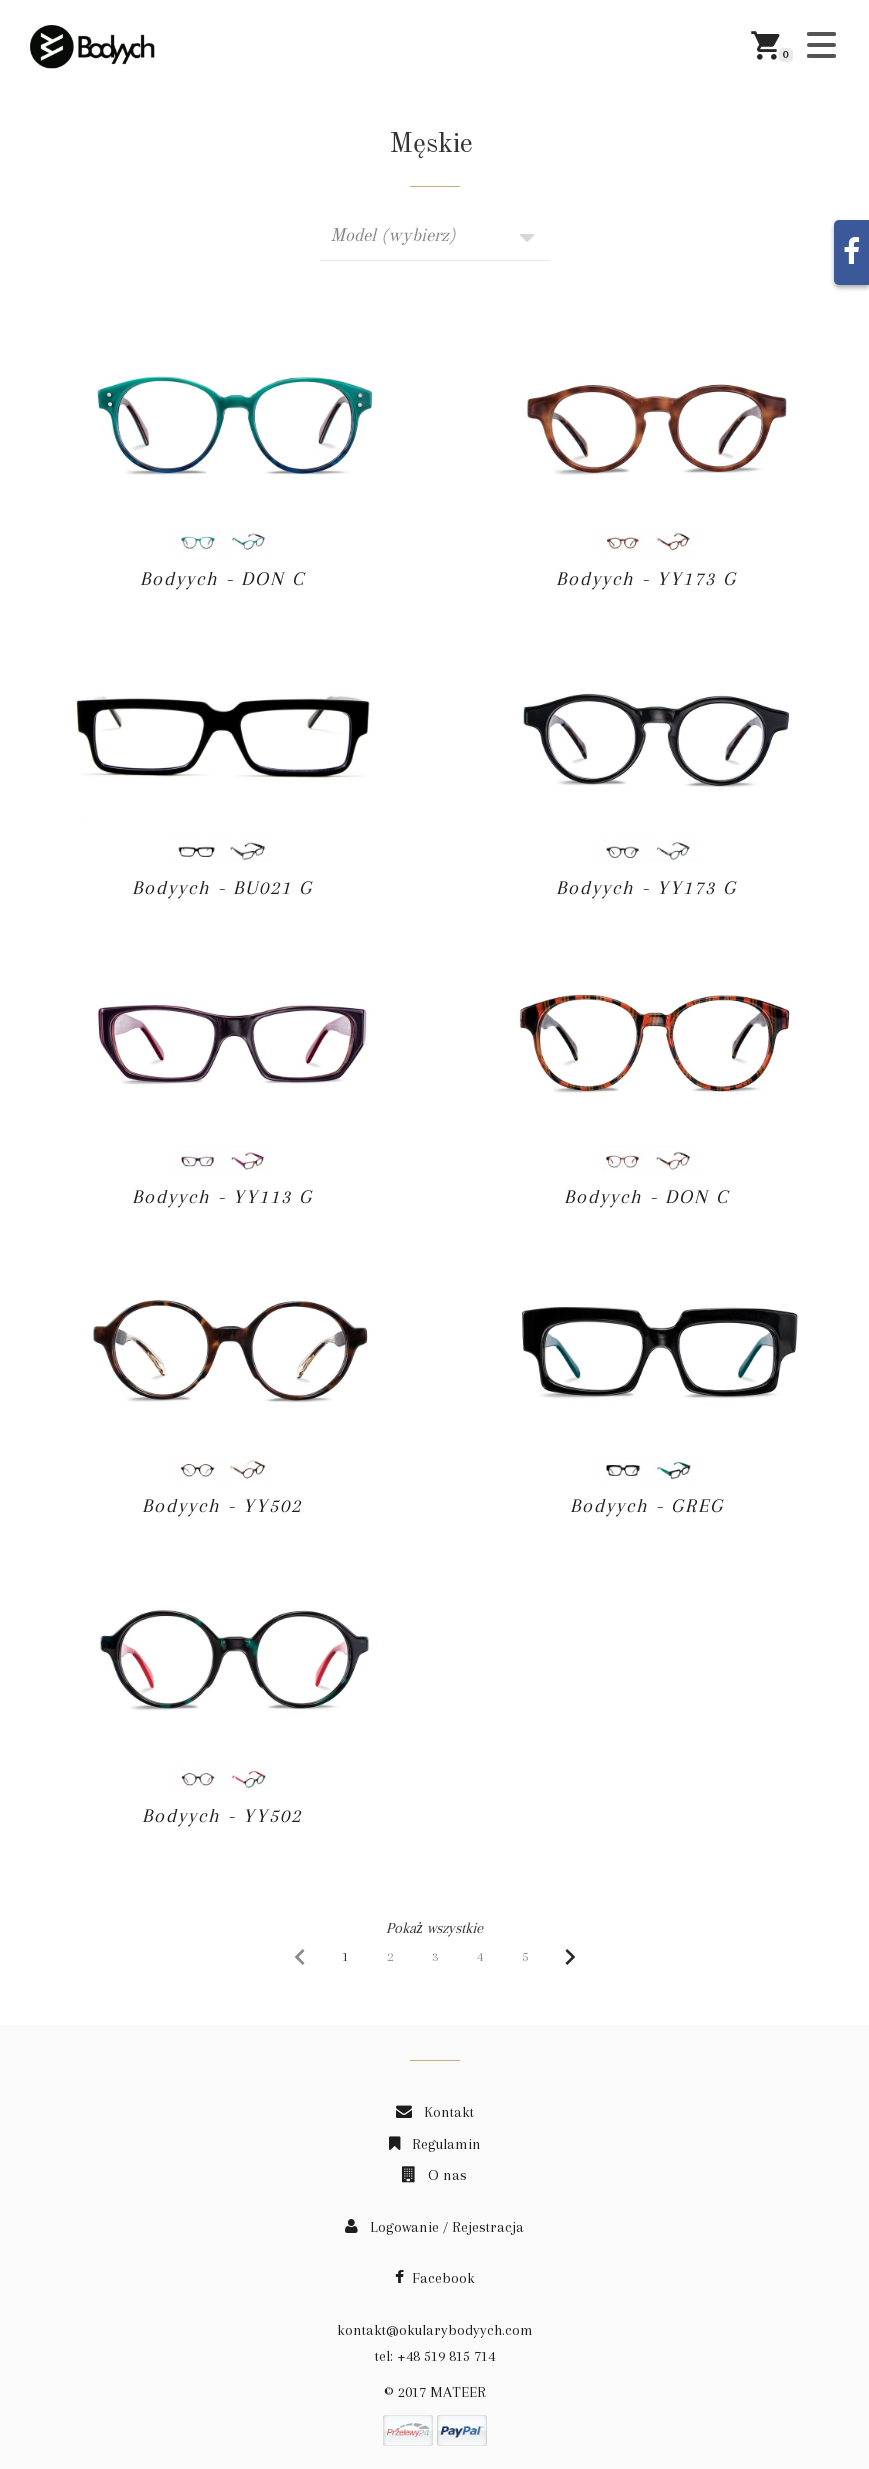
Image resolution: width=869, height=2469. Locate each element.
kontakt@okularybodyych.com (435, 2330)
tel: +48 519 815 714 (435, 2356)
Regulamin (435, 2144)
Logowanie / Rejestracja (434, 2227)
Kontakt (435, 2112)
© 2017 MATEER (435, 2392)
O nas (434, 2175)
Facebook (435, 2278)
